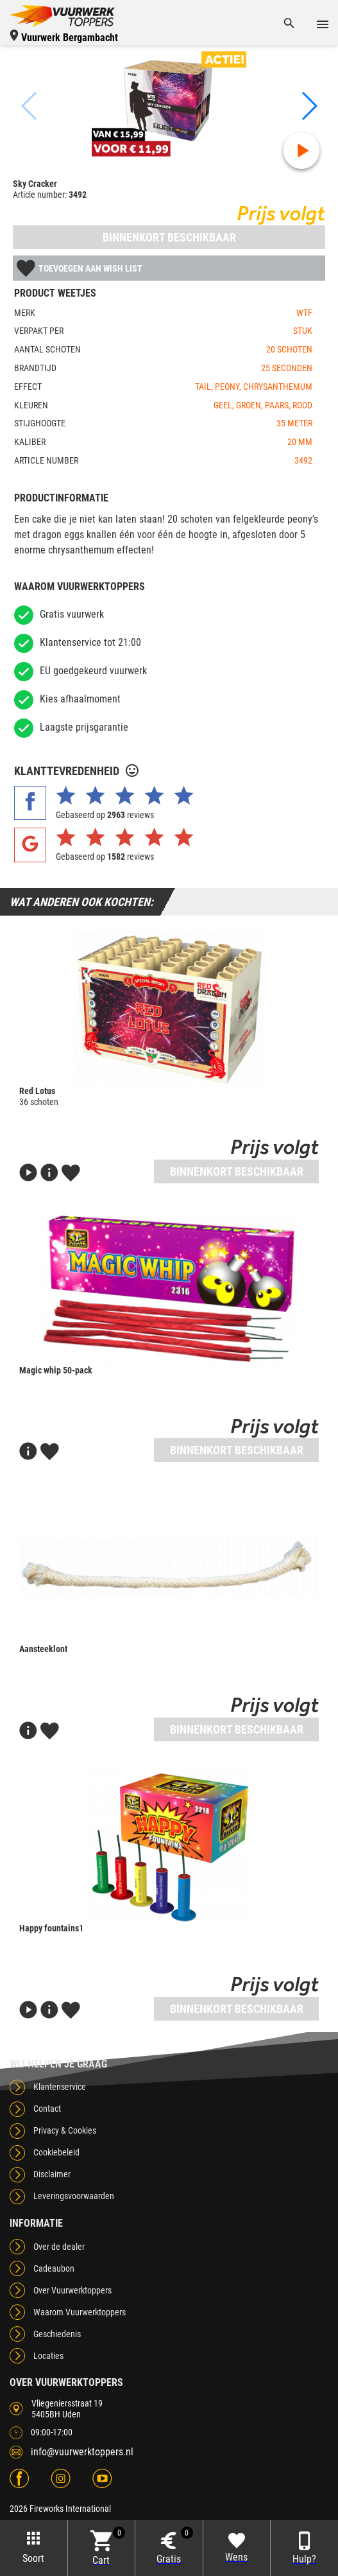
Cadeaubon (53, 2268)
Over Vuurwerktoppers (72, 2290)
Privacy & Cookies (64, 2130)
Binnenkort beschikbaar (169, 237)
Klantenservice (59, 2087)
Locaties (48, 2356)
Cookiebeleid (56, 2152)
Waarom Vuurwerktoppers (79, 2312)
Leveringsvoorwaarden (73, 2196)
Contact (47, 2108)
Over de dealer (59, 2246)
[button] (308, 106)
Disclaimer (52, 2174)
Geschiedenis (57, 2334)
